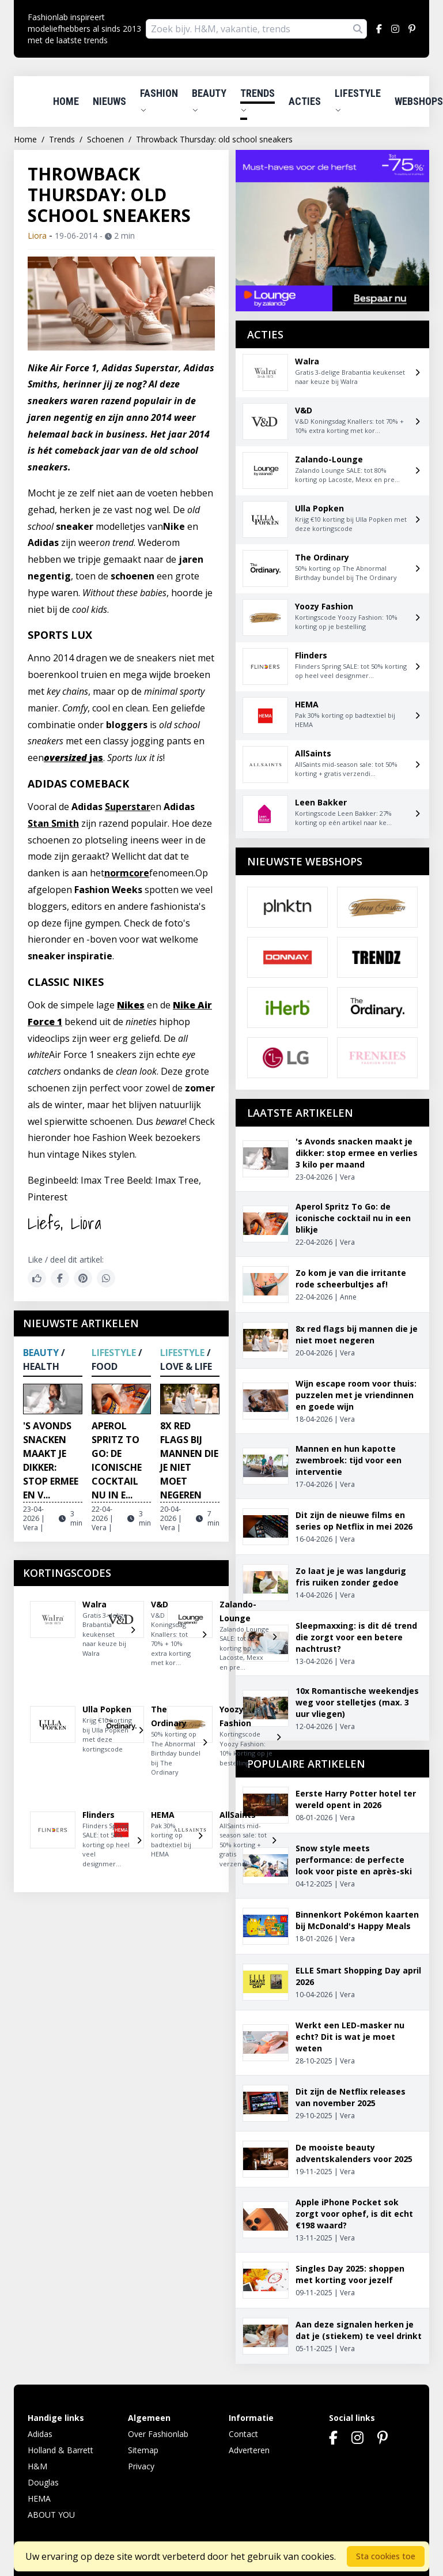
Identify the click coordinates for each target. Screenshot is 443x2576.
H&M (37, 2466)
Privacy (141, 2466)
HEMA (39, 2498)
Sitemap (143, 2450)
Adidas (40, 2433)
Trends (257, 100)
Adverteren (249, 2450)
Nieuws (109, 101)
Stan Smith (53, 823)
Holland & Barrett (60, 2450)
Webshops (419, 101)
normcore (126, 873)
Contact (243, 2433)
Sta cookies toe (385, 2556)
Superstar (127, 806)
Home (66, 101)
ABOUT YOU (51, 2514)
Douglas (43, 2482)
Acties (305, 101)
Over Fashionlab (158, 2433)
